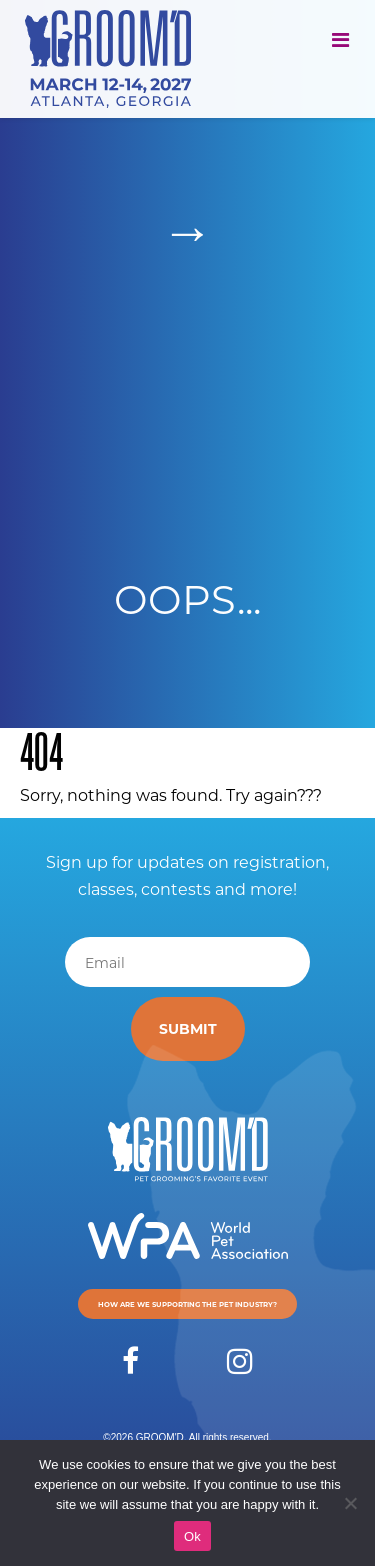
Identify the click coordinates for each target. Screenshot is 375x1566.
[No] (350, 1503)
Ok (192, 1536)
